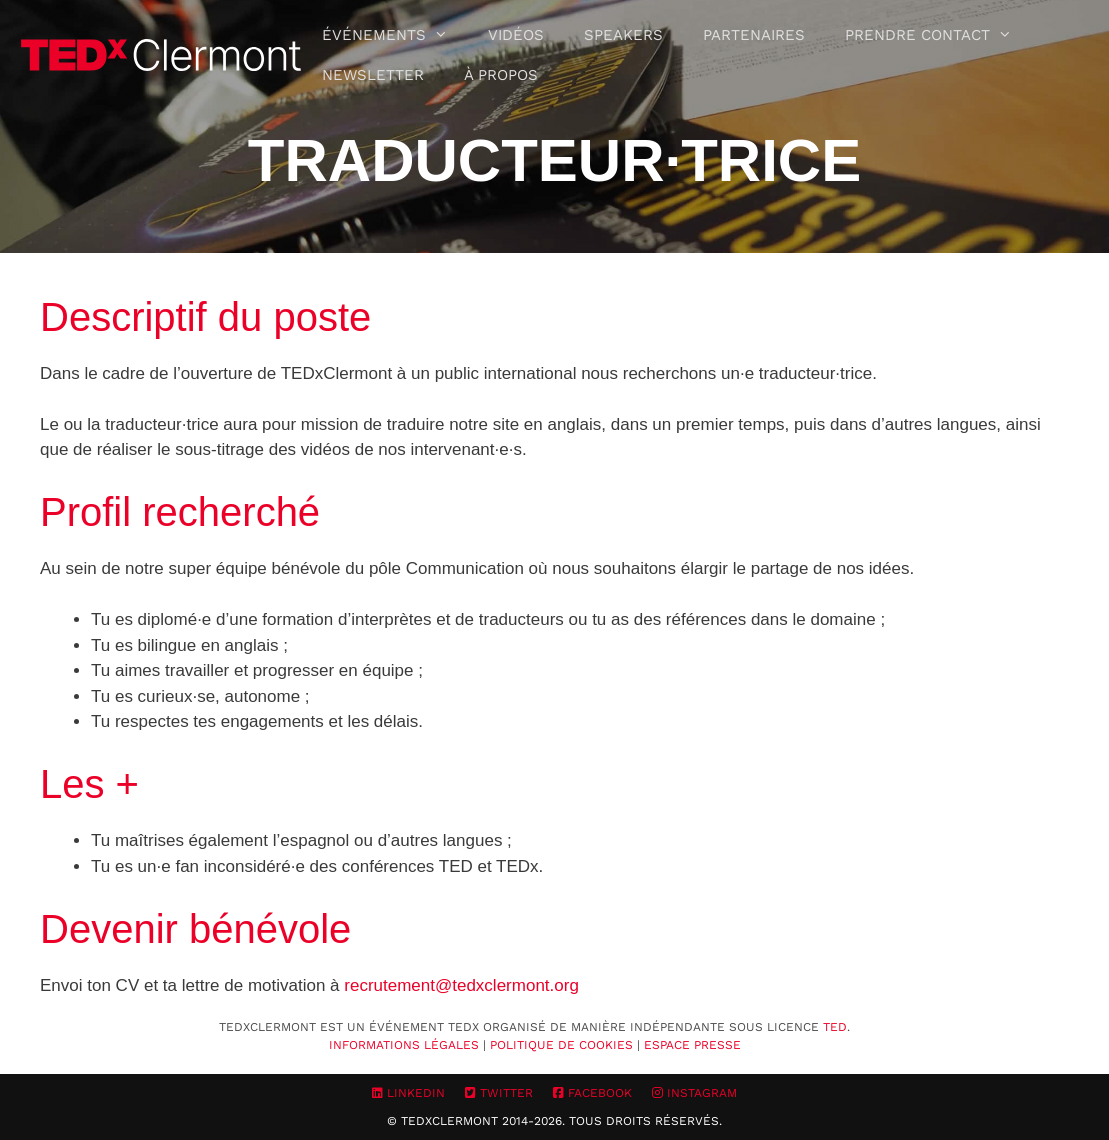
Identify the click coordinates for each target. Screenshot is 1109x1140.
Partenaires (754, 35)
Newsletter (373, 75)
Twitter (499, 1093)
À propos (501, 75)
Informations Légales (404, 1045)
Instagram (694, 1093)
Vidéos (516, 35)
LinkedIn (408, 1093)
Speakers (623, 35)
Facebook (592, 1093)
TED (835, 1027)
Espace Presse (692, 1045)
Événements (395, 35)
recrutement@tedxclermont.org (461, 985)
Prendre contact (938, 35)
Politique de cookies (561, 1045)
